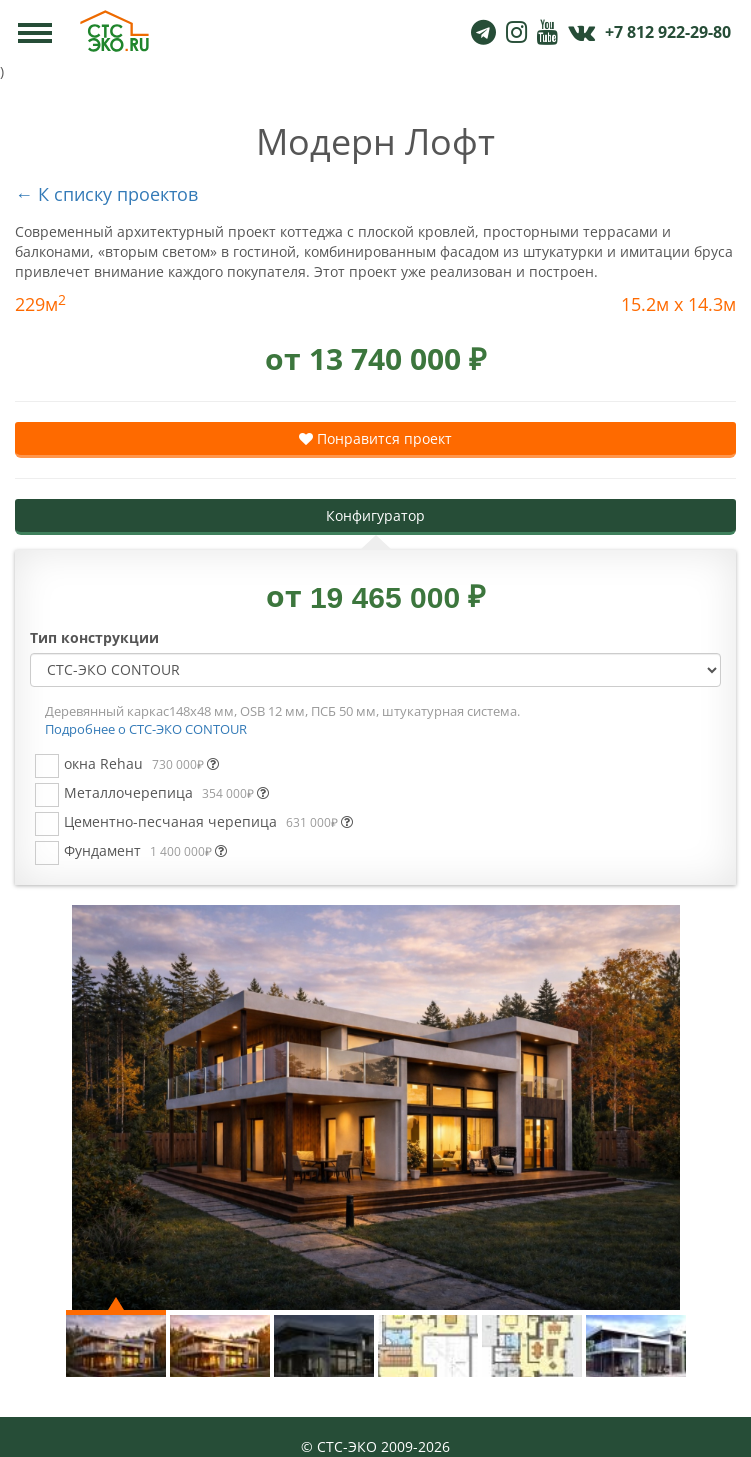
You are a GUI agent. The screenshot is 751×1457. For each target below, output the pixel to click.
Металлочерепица (166, 792)
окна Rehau (141, 763)
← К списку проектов (106, 194)
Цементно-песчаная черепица (208, 821)
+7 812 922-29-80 (668, 32)
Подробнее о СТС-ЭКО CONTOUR (146, 729)
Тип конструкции (94, 637)
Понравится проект (375, 438)
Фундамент (145, 850)
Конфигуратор (375, 515)
